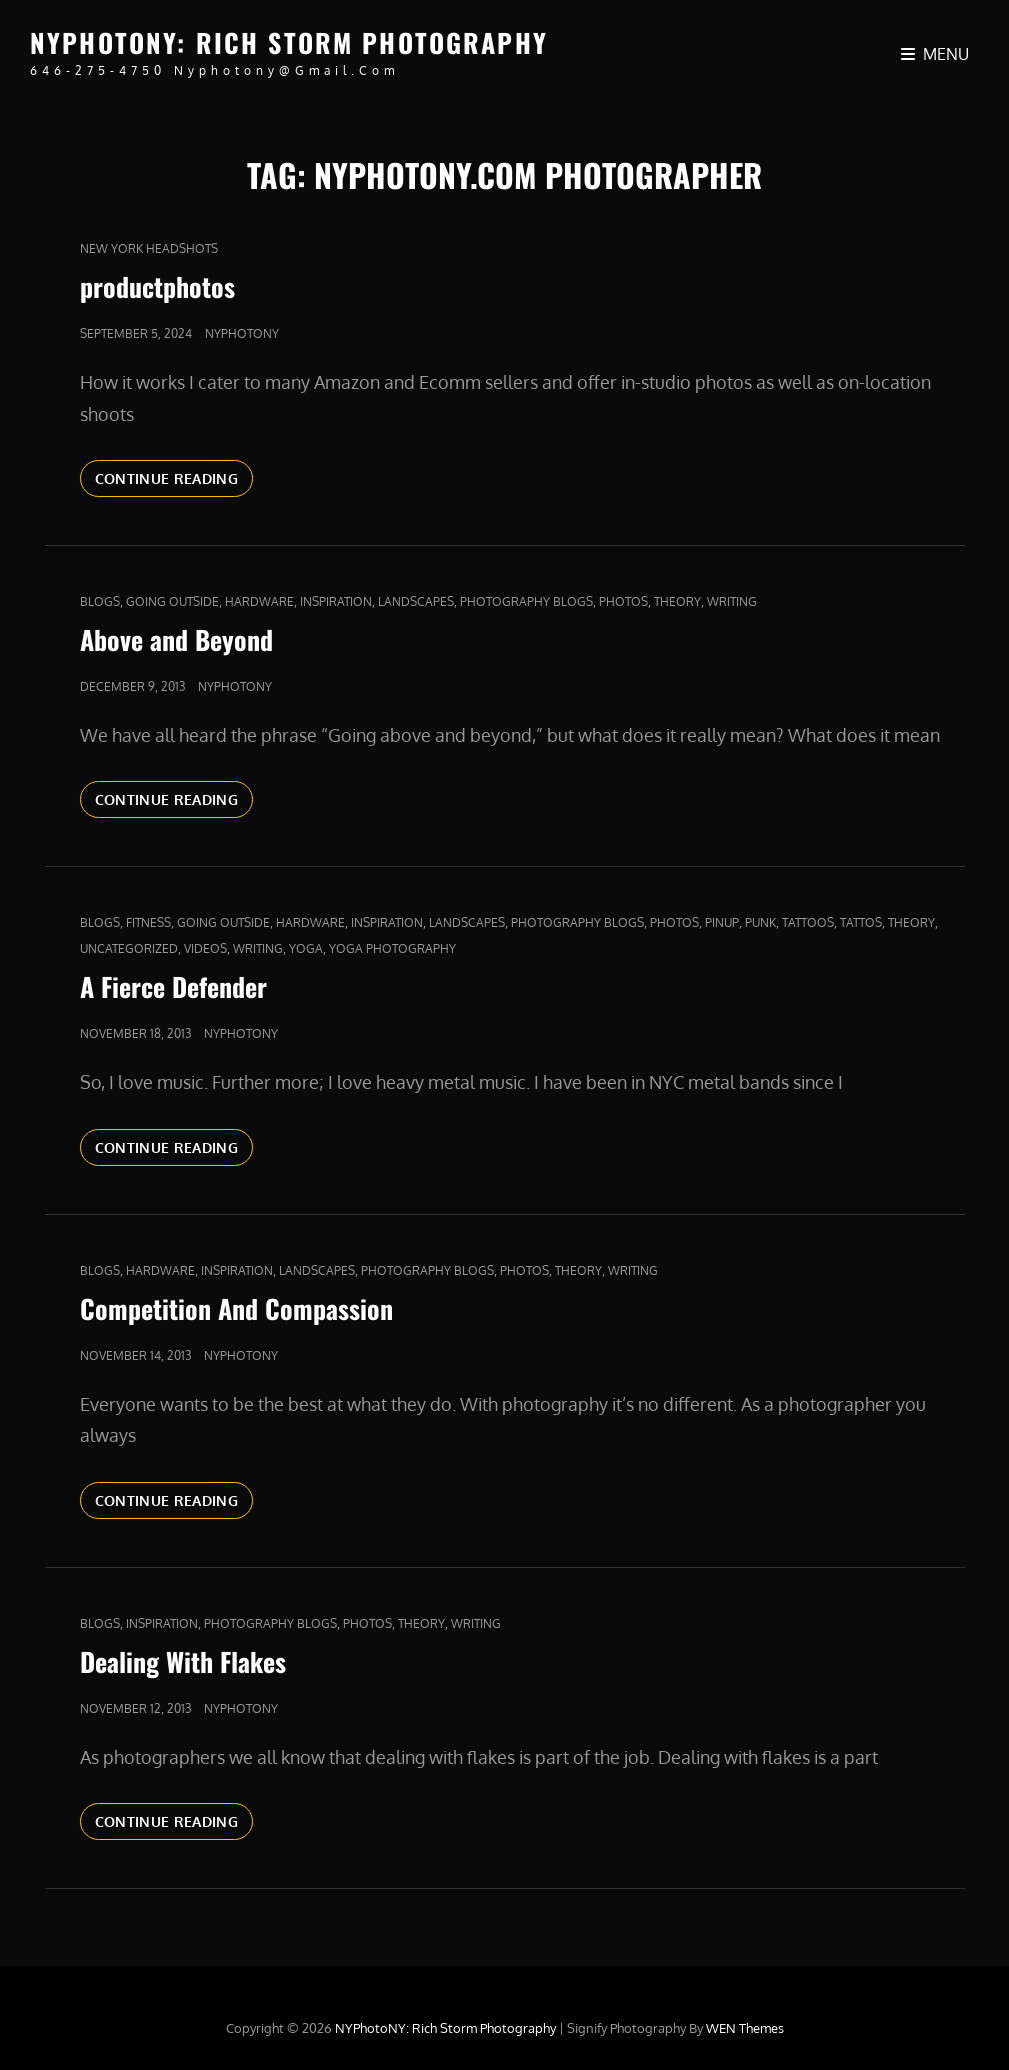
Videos (205, 948)
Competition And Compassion (236, 1308)
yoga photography (392, 948)
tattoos (808, 922)
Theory (677, 601)
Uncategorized (129, 948)
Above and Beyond (176, 639)
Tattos (861, 922)
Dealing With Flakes (183, 1661)
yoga (306, 948)
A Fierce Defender (173, 986)
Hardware (259, 601)
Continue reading (174, 477)
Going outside (172, 601)
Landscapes (416, 601)
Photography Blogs (526, 601)
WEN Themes (745, 2028)
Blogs (100, 601)
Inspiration (336, 601)
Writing (732, 601)
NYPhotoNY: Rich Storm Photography (289, 42)
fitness (148, 922)
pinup (722, 922)
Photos (623, 601)
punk (760, 922)
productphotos (157, 286)
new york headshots (149, 248)
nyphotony (242, 333)
